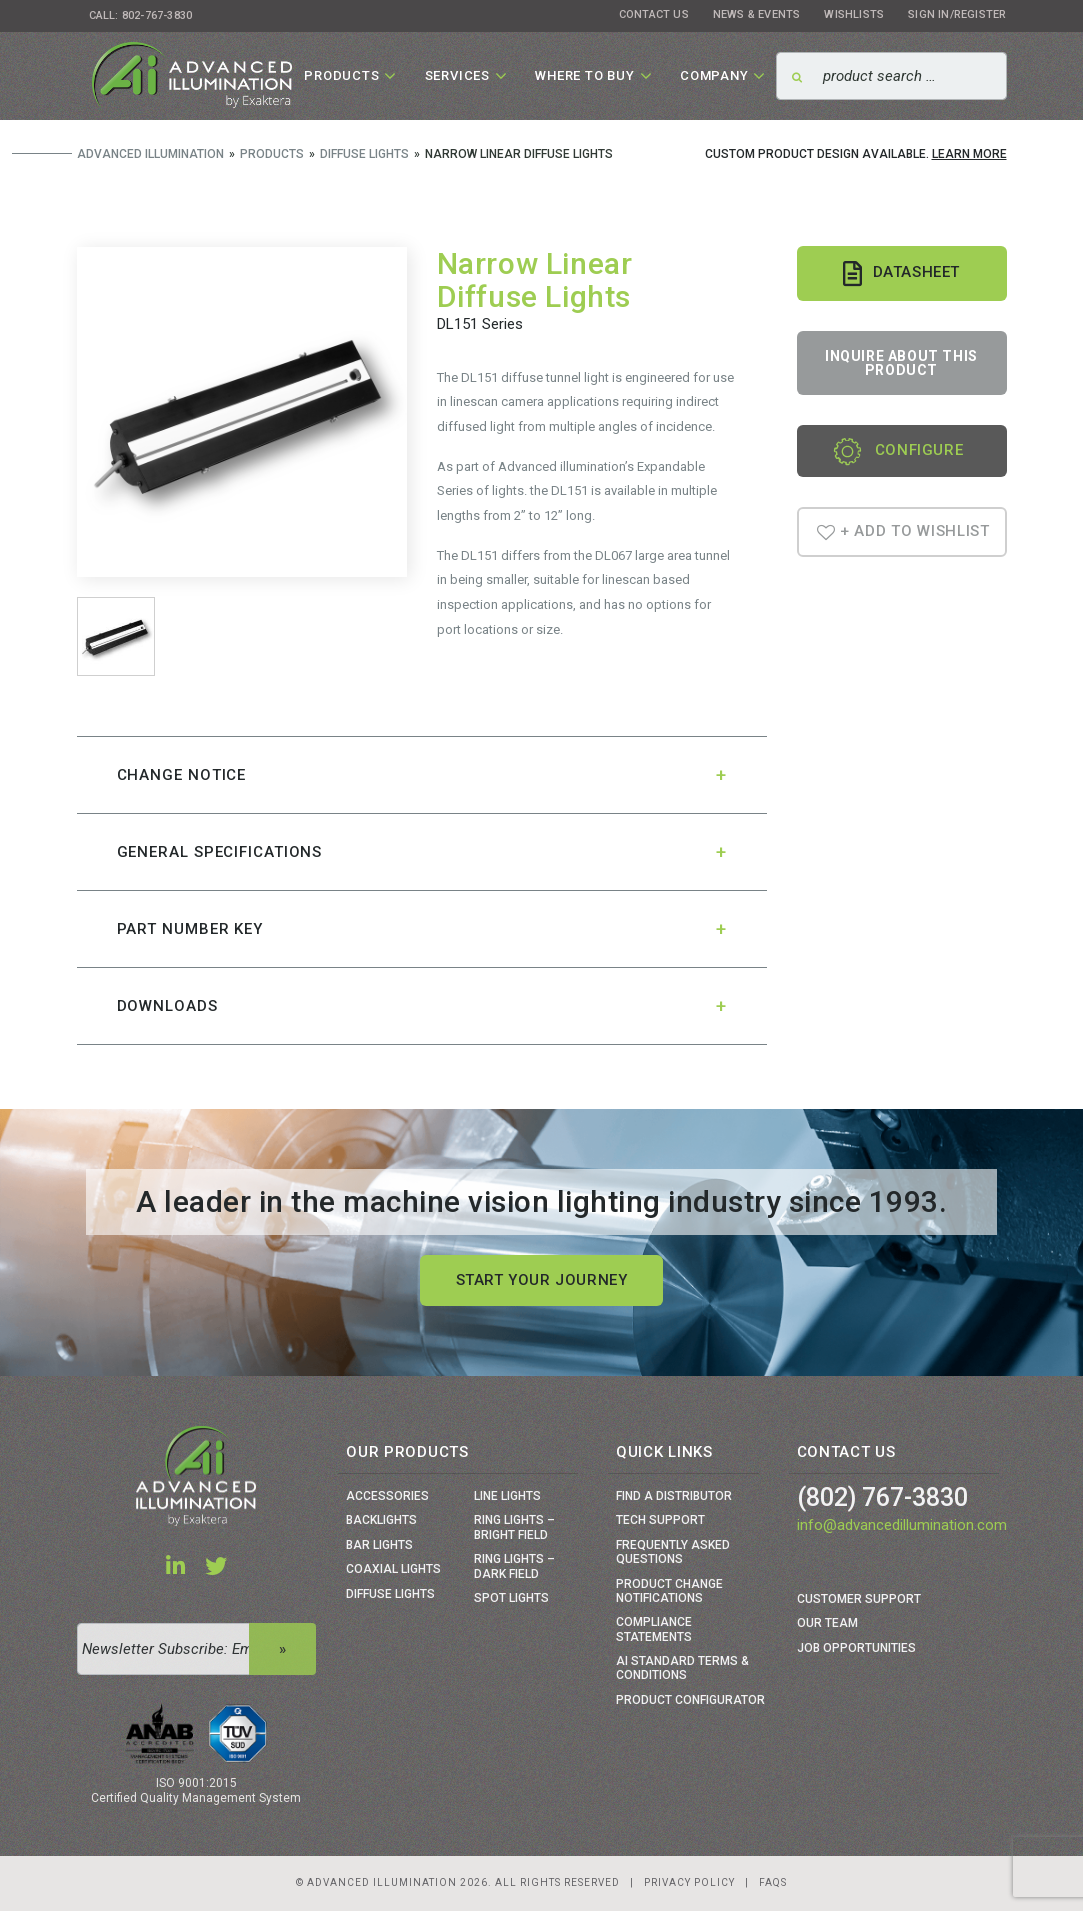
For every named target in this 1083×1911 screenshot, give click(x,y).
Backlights (381, 1520)
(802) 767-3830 (882, 1497)
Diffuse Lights (390, 1594)
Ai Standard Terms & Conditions (682, 1668)
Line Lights (507, 1496)
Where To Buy (585, 75)
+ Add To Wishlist (903, 531)
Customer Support (859, 1599)
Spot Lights (511, 1598)
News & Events (757, 14)
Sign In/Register (957, 14)
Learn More (969, 154)
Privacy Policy (689, 1882)
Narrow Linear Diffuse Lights (535, 280)
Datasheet (901, 273)
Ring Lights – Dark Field (514, 1566)
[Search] (891, 76)
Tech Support (660, 1520)
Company (714, 75)
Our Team (827, 1623)
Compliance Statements (654, 1629)
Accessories (387, 1496)
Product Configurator (690, 1700)
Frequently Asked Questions (673, 1552)
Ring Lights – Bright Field (514, 1527)
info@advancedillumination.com (902, 1525)
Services (457, 75)
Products (341, 75)
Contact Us (654, 14)
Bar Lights (379, 1545)
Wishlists (854, 14)
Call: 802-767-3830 (141, 15)
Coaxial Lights (393, 1569)
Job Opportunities (856, 1648)
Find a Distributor (674, 1496)
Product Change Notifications (669, 1591)
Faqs (773, 1882)
